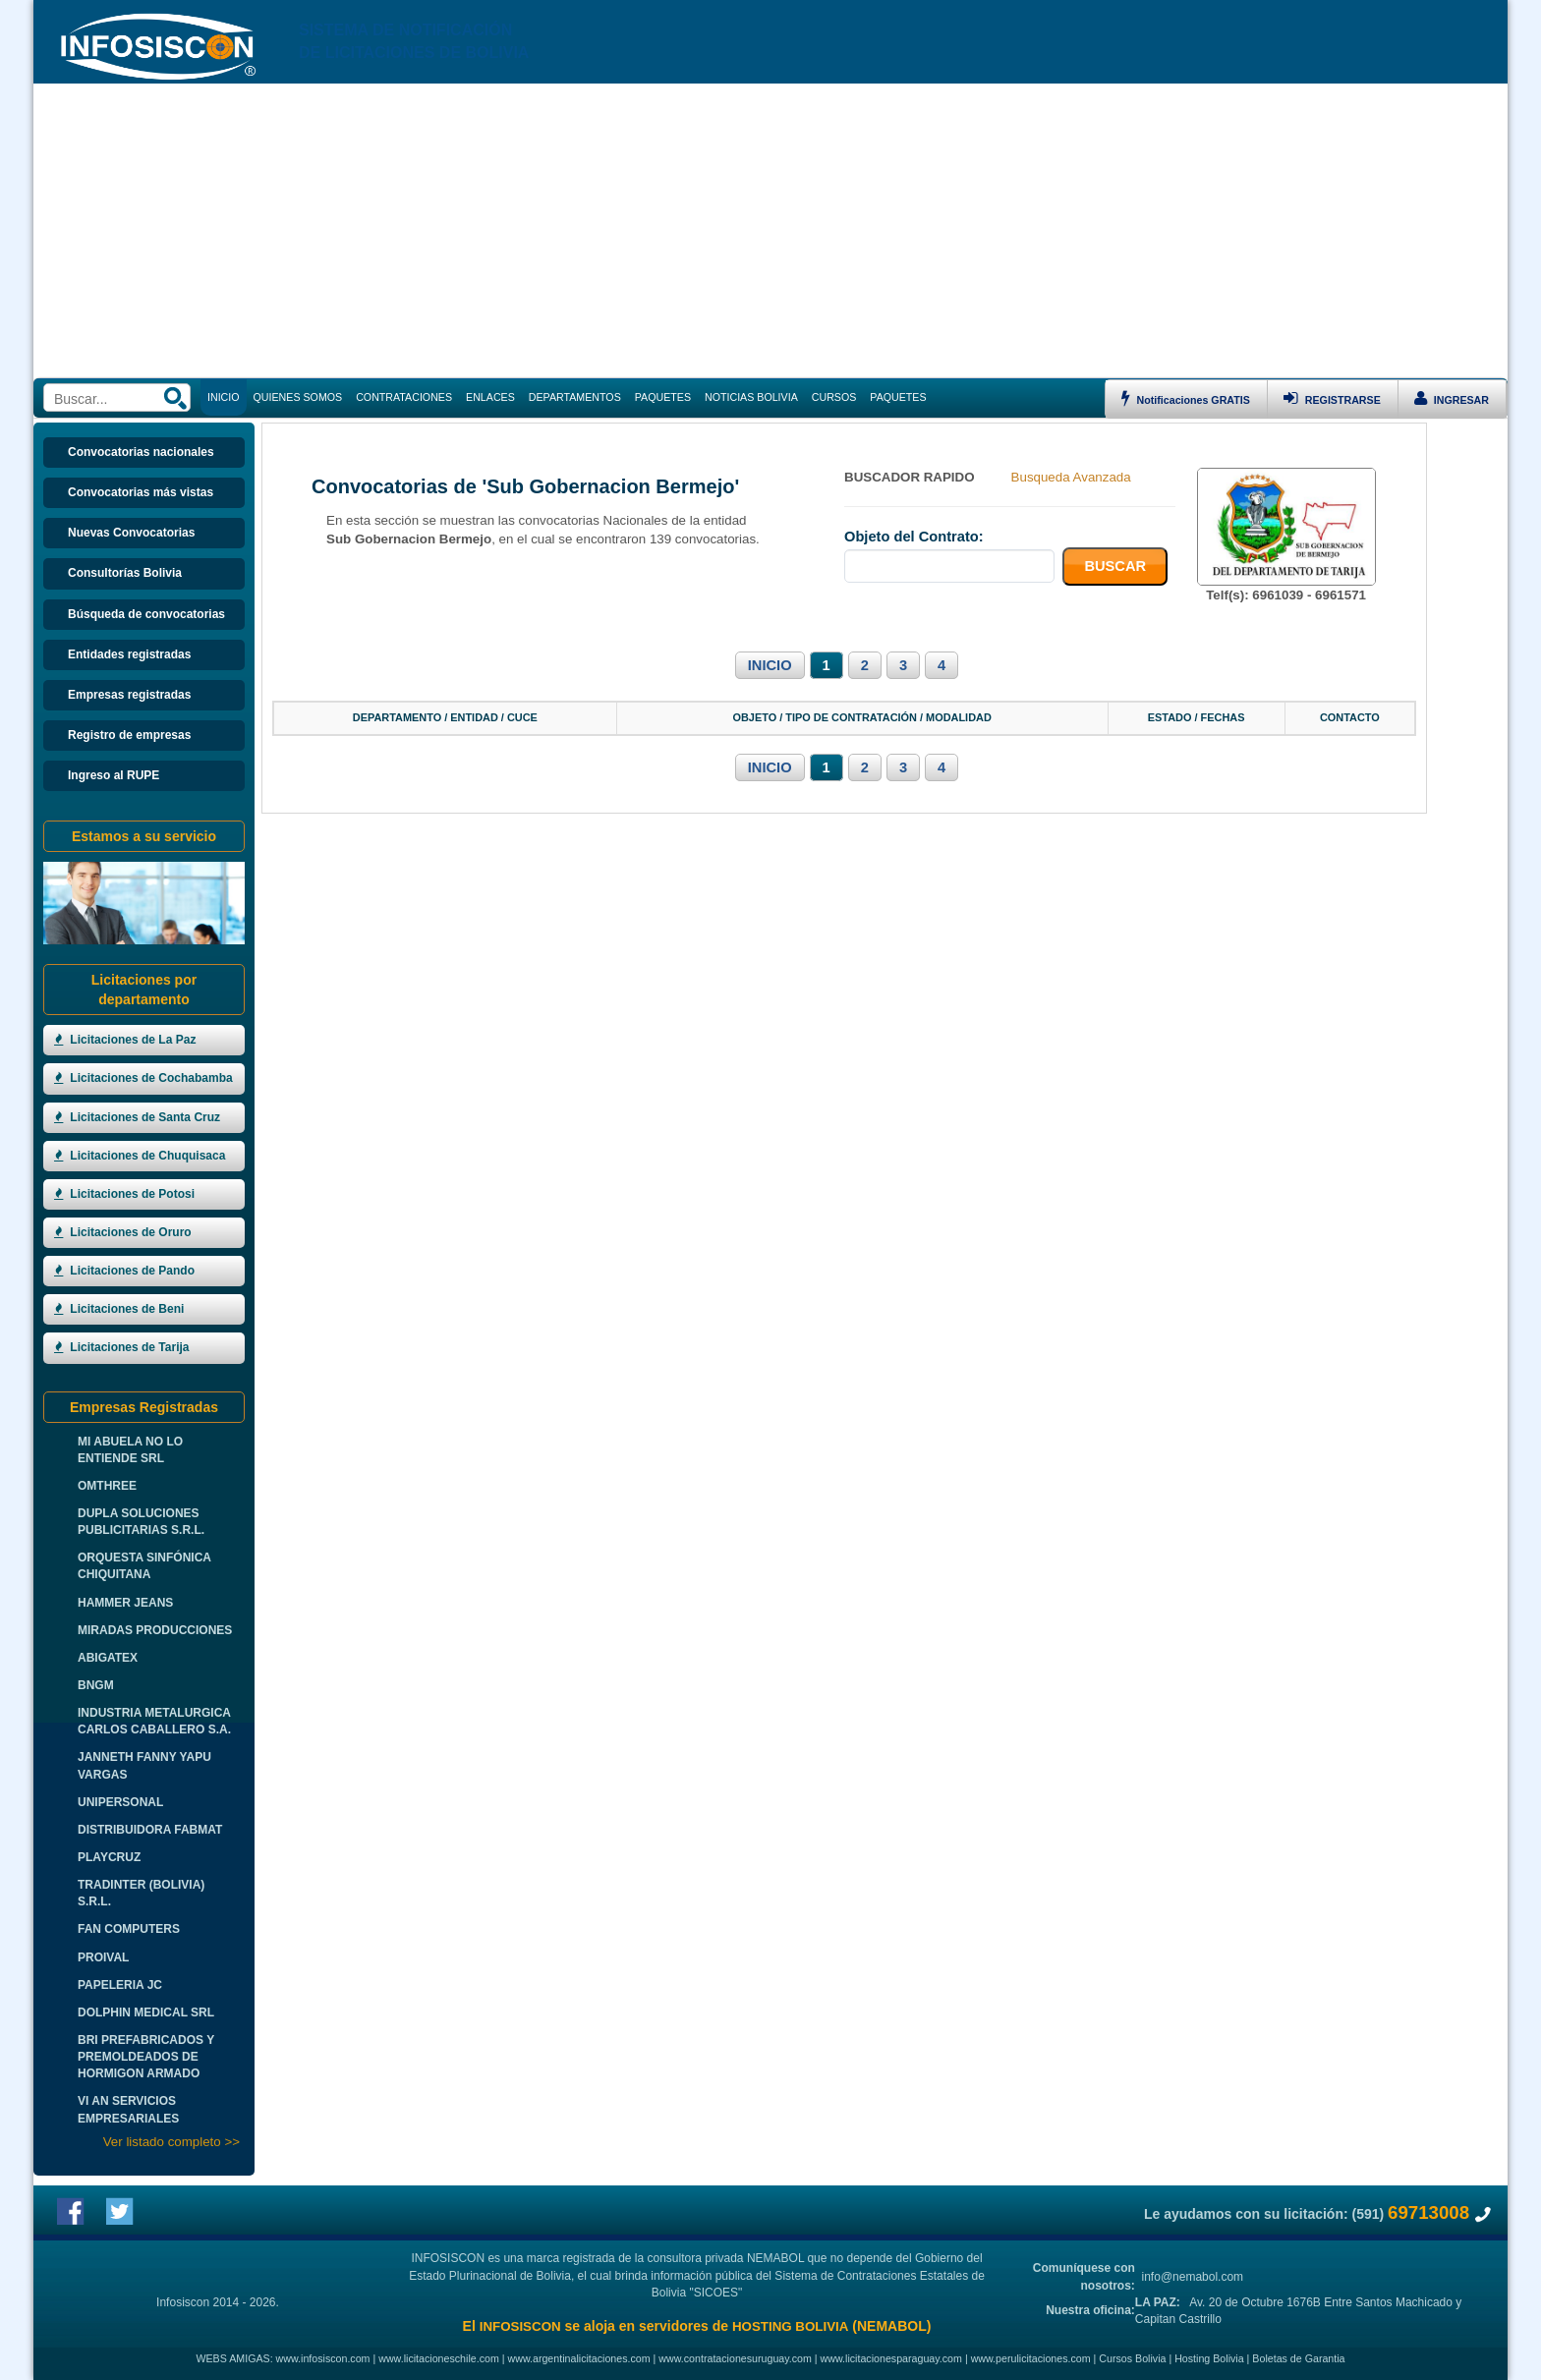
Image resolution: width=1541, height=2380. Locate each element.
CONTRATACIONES (404, 397)
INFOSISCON (520, 2326)
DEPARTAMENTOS (575, 397)
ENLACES (490, 397)
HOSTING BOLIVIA (790, 2326)
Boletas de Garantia (1298, 2358)
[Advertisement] (770, 230)
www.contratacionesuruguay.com (735, 2358)
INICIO (770, 665)
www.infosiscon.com (323, 2358)
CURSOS (834, 397)
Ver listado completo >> (171, 2141)
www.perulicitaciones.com (1031, 2358)
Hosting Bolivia (1208, 2358)
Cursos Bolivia (1132, 2358)
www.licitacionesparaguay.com (891, 2358)
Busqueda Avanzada (1071, 477)
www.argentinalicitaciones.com (579, 2358)
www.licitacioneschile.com (438, 2358)
